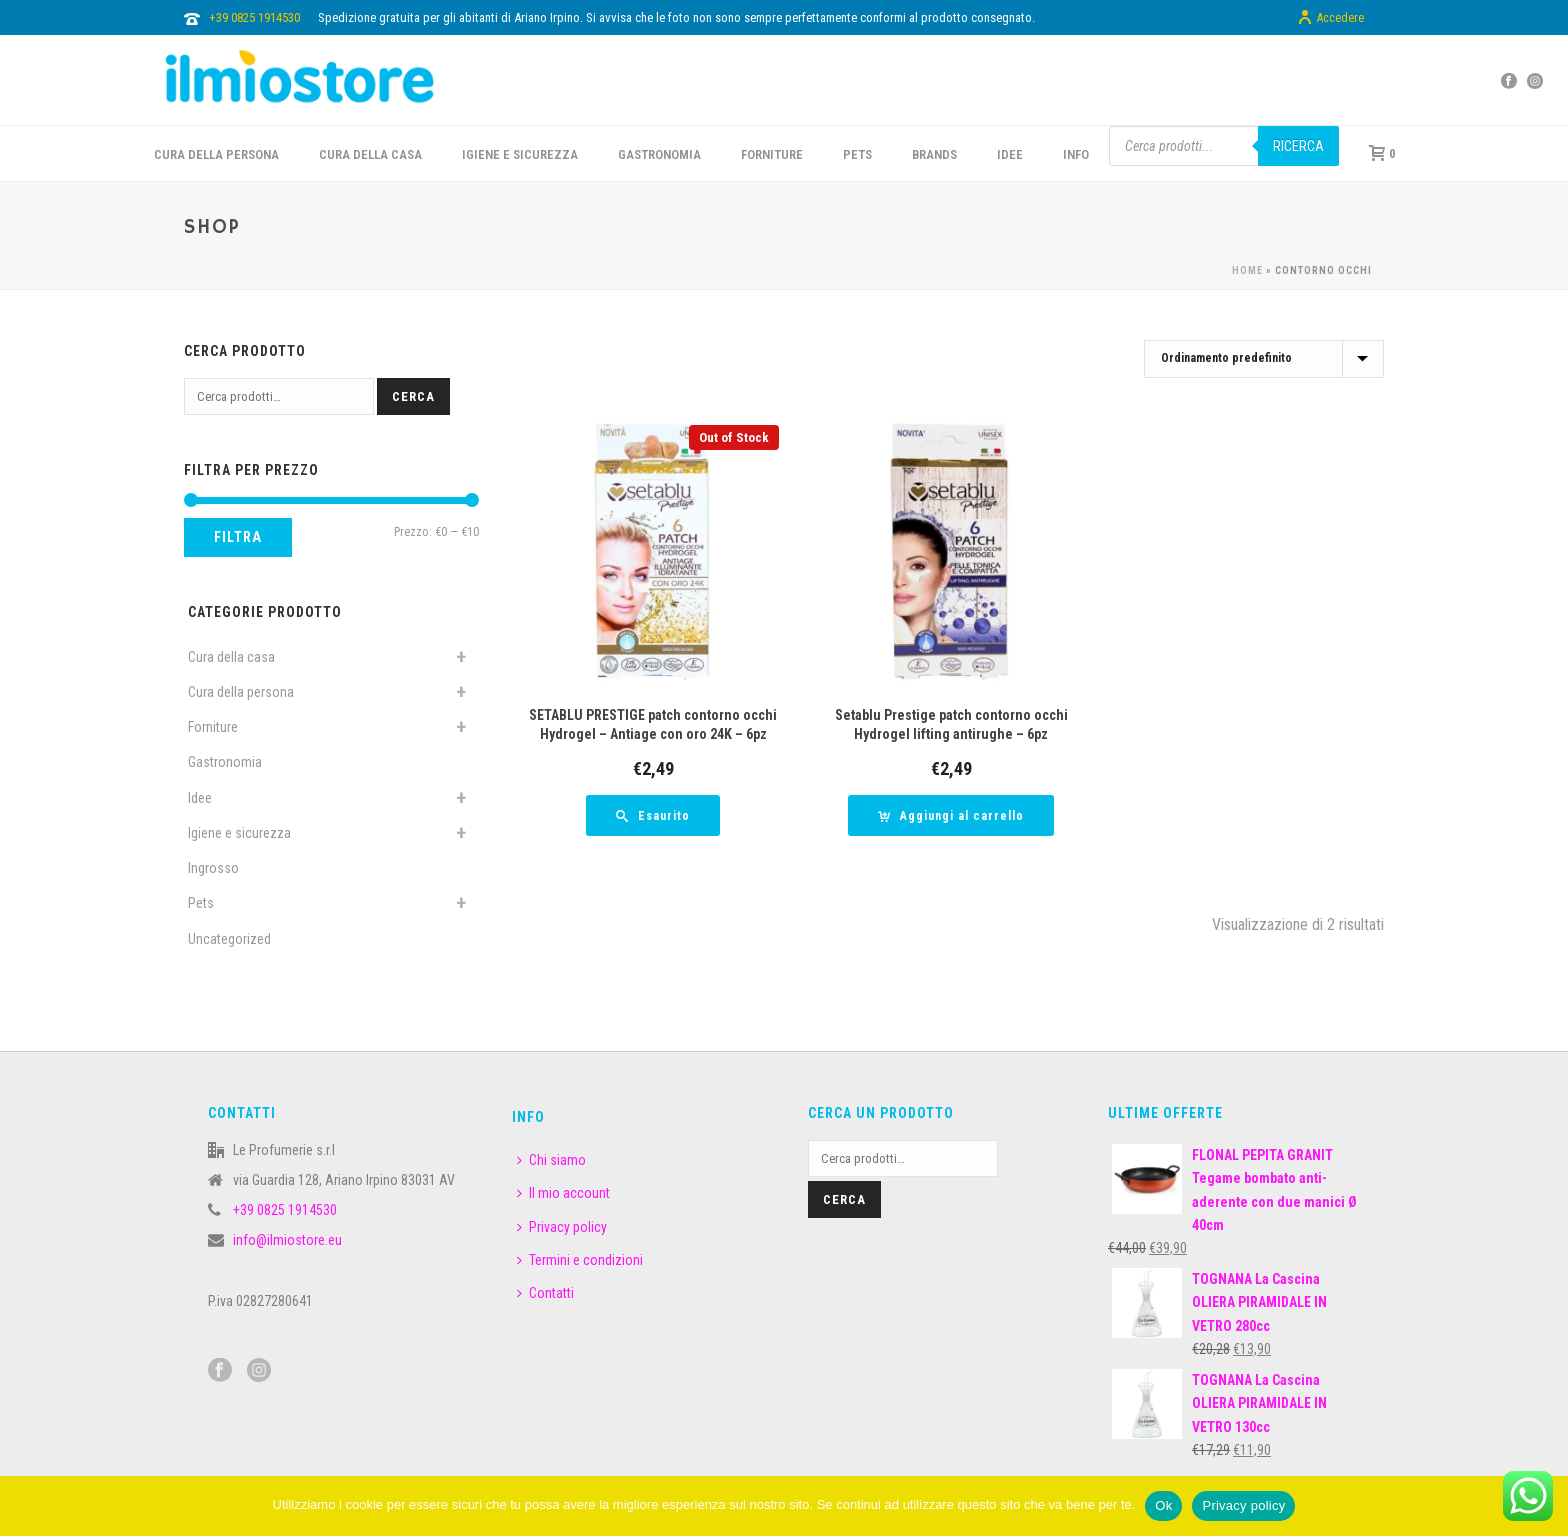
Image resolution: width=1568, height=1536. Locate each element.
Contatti (545, 1293)
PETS (857, 154)
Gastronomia (225, 762)
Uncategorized (229, 939)
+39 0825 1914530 (254, 17)
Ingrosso (213, 868)
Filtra (238, 537)
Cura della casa (231, 657)
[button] (951, 815)
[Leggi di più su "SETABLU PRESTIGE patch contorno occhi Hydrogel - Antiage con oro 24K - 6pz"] (653, 815)
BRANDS (934, 154)
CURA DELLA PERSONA (216, 154)
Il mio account (563, 1193)
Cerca (413, 396)
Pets (201, 903)
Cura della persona (241, 692)
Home (1247, 270)
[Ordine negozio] (1264, 359)
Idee (200, 798)
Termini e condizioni (580, 1260)
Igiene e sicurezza (520, 154)
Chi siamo (551, 1160)
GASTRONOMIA (659, 154)
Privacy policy (562, 1227)
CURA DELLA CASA (370, 154)
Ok (1163, 1505)
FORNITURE (772, 154)
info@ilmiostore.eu (287, 1240)
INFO (1076, 154)
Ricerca (1298, 146)
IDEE (1010, 154)
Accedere (1330, 18)
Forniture (213, 727)
